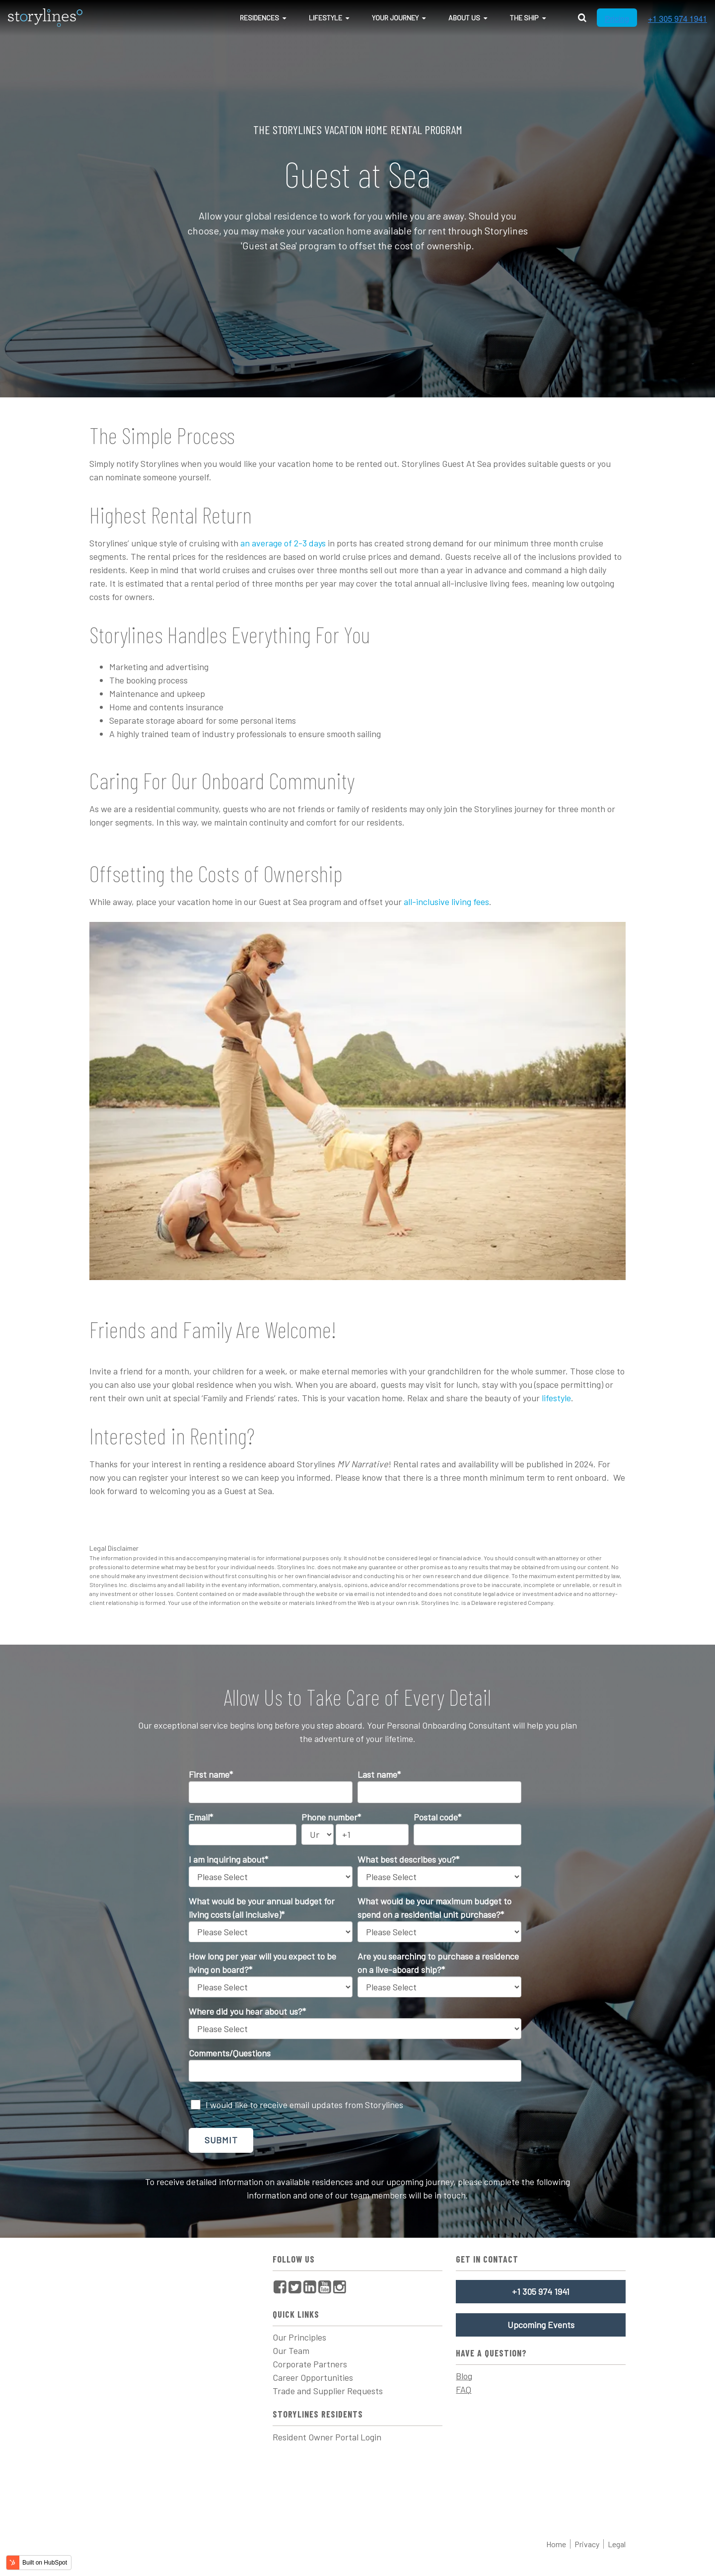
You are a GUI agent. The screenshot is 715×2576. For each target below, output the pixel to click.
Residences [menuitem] (259, 17)
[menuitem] (280, 2286)
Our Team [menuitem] (291, 2350)
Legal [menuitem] (617, 2544)
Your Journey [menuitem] (395, 17)
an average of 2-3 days (282, 542)
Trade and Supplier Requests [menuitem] (328, 2390)
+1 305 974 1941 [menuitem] (541, 2291)
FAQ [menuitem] (463, 2389)
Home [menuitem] (556, 2544)
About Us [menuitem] (464, 17)
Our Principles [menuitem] (299, 2337)
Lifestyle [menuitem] (325, 17)
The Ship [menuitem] (524, 17)
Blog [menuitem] (464, 2375)
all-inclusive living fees (446, 901)
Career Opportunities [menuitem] (313, 2377)
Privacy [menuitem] (586, 2544)
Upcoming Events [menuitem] (540, 2324)
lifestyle (556, 1397)
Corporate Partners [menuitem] (310, 2363)
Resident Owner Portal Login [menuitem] (327, 2436)
